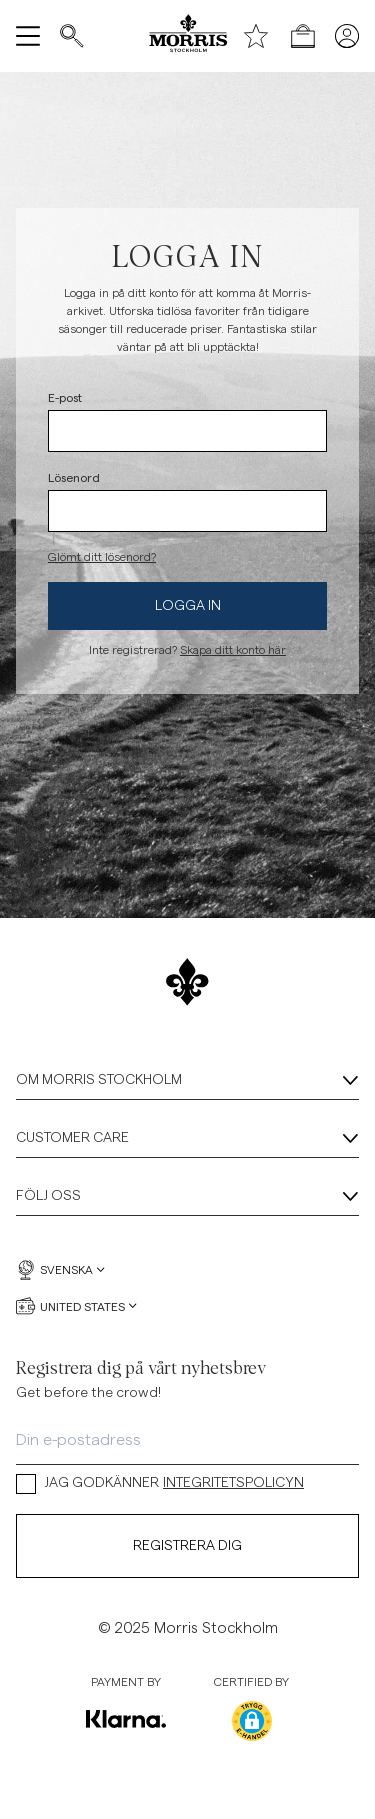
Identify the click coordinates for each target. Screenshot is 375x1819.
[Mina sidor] (347, 36)
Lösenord (74, 477)
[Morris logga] (187, 36)
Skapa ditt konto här (233, 650)
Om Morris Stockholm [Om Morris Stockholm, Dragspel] (187, 1081)
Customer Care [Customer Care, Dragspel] (187, 1139)
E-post (65, 397)
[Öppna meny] (28, 36)
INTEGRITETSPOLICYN (233, 1483)
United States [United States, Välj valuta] (76, 1306)
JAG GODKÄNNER (160, 1483)
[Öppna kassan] (303, 36)
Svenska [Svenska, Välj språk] (60, 1270)
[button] (252, 1721)
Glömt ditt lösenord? (102, 557)
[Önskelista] (256, 36)
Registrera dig (187, 1546)
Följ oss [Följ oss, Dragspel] (187, 1197)
